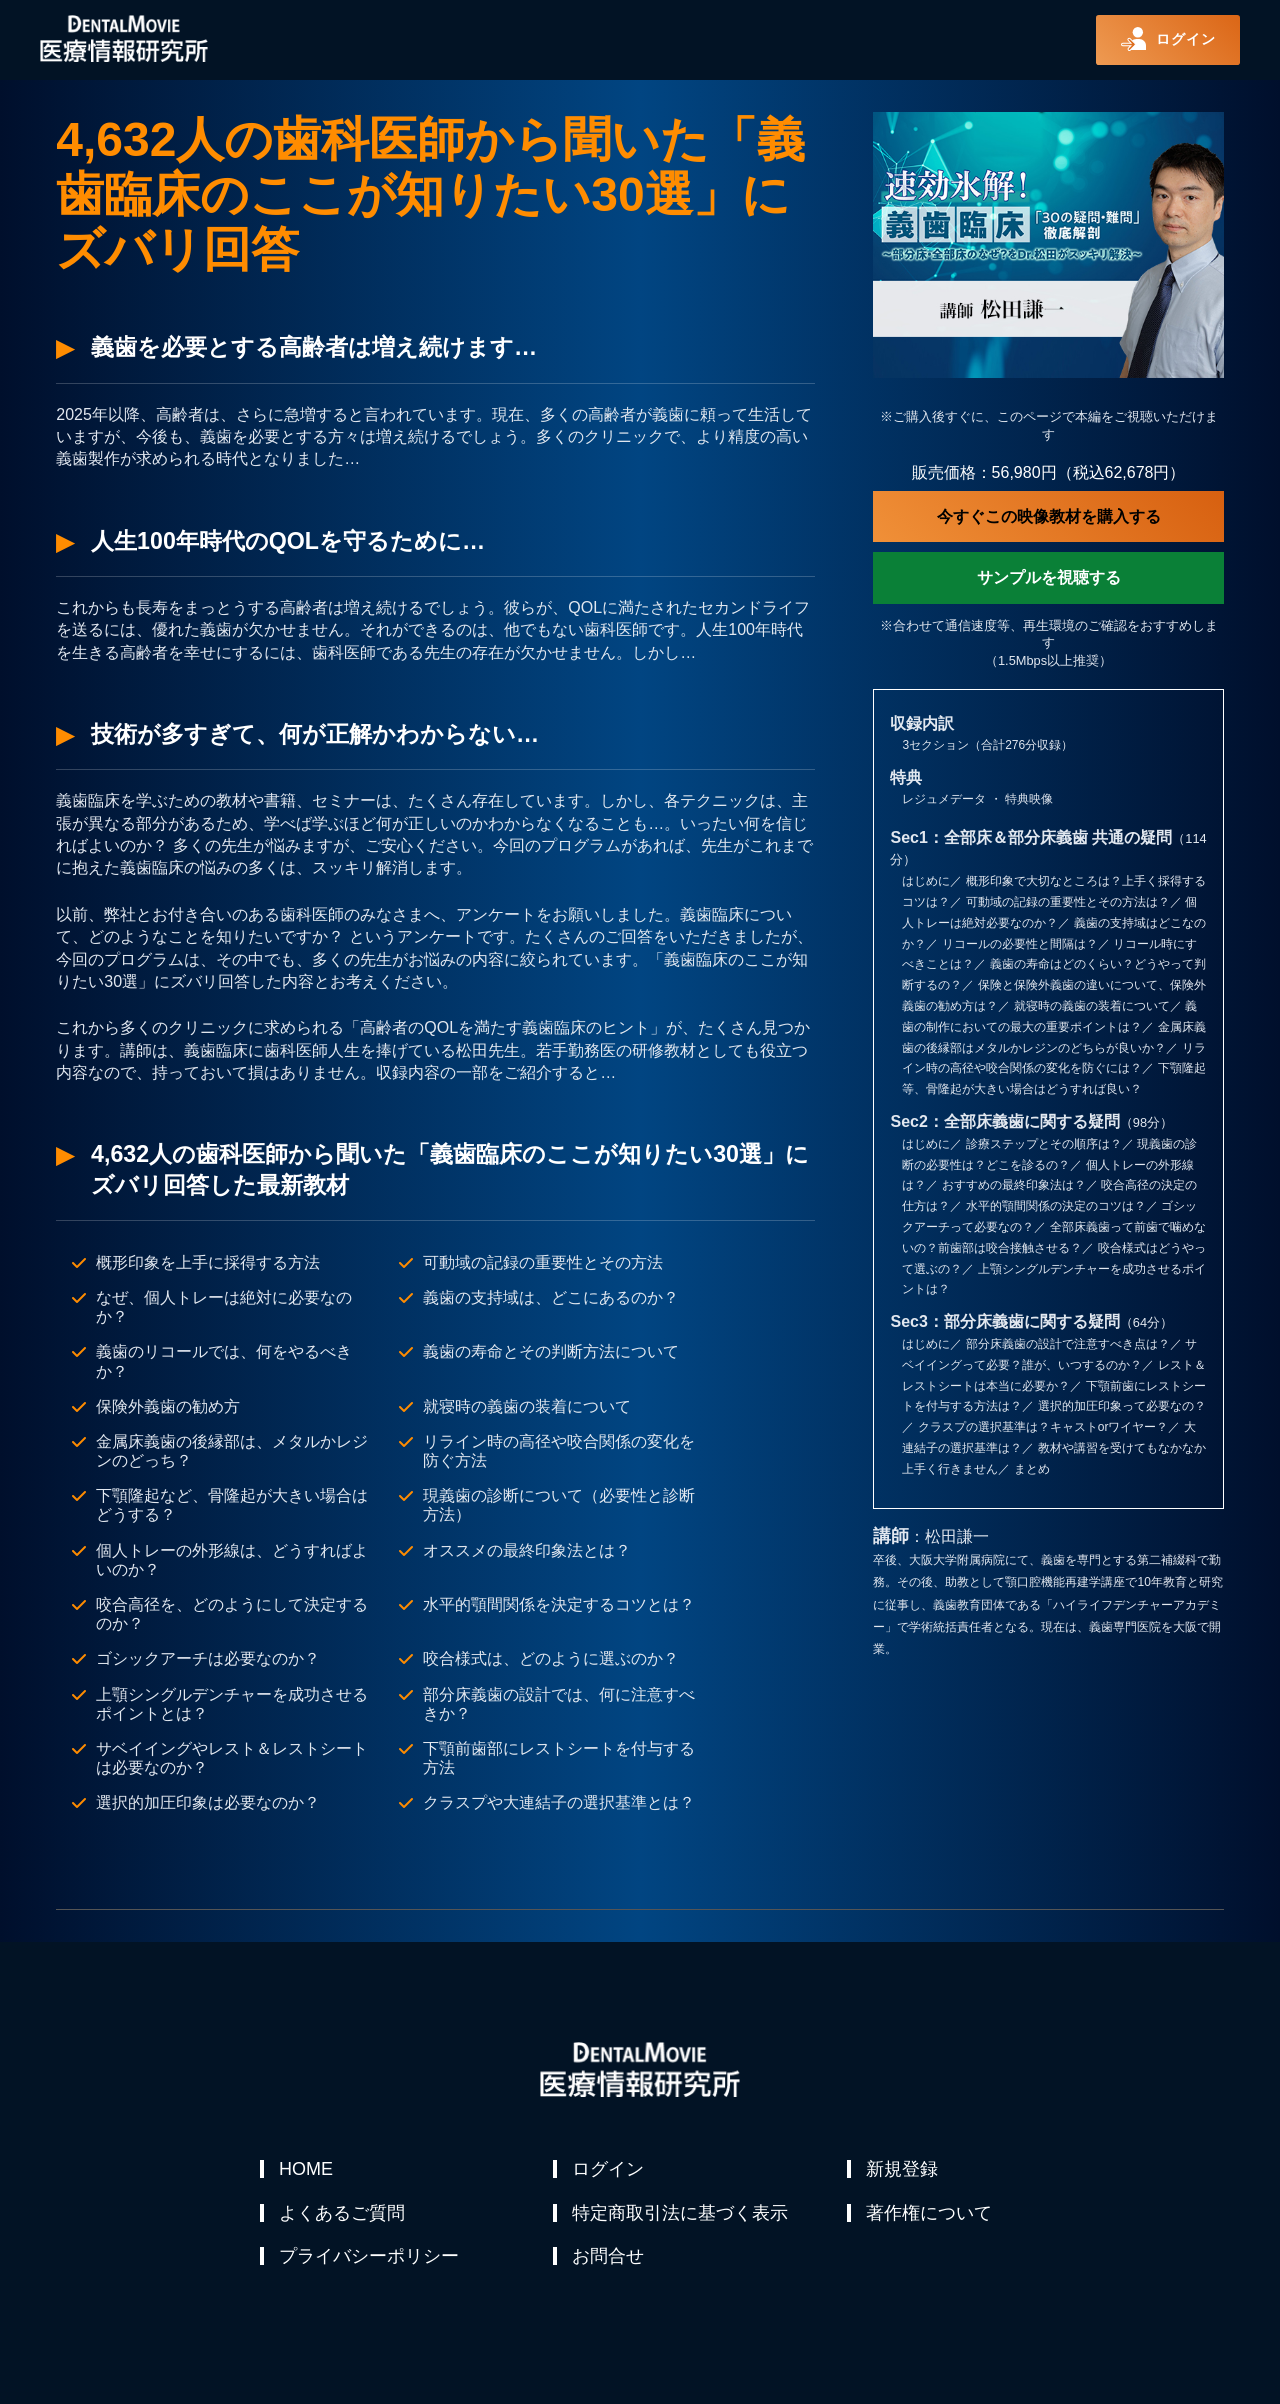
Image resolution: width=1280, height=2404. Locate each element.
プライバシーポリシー (370, 2265)
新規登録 (903, 2169)
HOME (307, 2169)
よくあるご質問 (343, 2217)
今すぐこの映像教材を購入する (1049, 516)
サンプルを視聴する (1049, 577)
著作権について (930, 2217)
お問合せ (609, 2265)
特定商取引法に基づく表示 (681, 2217)
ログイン (609, 2169)
